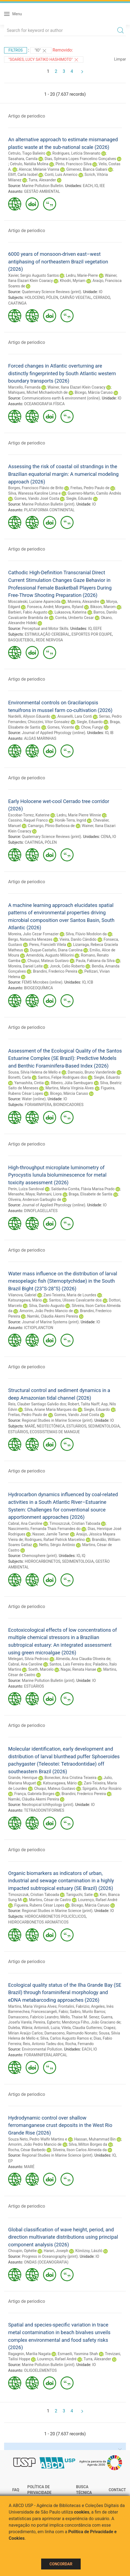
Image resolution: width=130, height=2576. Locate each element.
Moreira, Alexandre (83, 601)
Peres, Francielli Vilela (47, 944)
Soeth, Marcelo (41, 1669)
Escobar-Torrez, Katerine (29, 815)
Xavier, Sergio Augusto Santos (33, 275)
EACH (88, 186)
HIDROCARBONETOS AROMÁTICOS (38, 1922)
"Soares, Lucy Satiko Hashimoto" (43, 59)
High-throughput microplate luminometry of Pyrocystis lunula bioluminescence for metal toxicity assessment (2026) (57, 1175)
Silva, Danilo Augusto (47, 1305)
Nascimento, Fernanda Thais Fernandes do (44, 1528)
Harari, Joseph (56, 2251)
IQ (83, 1555)
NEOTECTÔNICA (51, 1426)
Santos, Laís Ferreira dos (70, 1664)
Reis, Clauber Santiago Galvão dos (37, 1404)
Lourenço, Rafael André (97, 1900)
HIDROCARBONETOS (43, 1561)
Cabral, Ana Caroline (25, 1523)
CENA (106, 836)
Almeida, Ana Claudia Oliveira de (83, 1659)
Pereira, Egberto (46, 2022)
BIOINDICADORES (68, 1104)
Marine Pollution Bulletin (42, 186)
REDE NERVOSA (49, 640)
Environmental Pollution (42, 2049)
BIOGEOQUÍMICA (38, 988)
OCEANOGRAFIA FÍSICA (44, 404)
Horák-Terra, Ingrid (70, 820)
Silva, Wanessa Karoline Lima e (34, 493)
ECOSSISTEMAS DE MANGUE (55, 1432)
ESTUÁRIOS (76, 1426)
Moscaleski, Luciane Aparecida (34, 601)
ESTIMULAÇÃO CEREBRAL (47, 634)
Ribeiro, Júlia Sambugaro (72, 1083)
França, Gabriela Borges (34, 1794)
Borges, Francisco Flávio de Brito (36, 488)
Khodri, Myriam (73, 280)
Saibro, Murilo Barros (87, 2011)
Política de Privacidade (39, 2490)
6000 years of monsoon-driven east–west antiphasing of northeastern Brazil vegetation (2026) (58, 261)
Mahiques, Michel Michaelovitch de (38, 392)
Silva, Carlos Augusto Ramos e (66, 2038)
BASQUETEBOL (21, 640)
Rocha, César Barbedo (27, 2150)
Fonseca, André (40, 607)
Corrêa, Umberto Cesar (74, 617)
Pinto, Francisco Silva (74, 164)
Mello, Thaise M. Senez (79, 2017)
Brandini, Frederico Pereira (55, 971)
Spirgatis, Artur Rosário (101, 1788)
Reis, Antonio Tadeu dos (43, 2044)
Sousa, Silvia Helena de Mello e (34, 1072)
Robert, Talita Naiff (83, 1404)
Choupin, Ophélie (22, 2251)
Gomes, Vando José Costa (36, 498)
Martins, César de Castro (50, 1900)
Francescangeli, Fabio (49, 2011)
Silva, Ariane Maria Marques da (51, 1409)
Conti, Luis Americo (61, 174)
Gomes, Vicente (60, 727)
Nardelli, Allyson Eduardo (29, 716)
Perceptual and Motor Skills (45, 628)
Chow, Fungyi (92, 727)
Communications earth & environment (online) (61, 398)
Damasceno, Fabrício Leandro (33, 2017)
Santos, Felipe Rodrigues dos (62, 1077)
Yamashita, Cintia (29, 1083)
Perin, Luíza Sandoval (26, 1189)
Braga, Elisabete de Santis (91, 1194)
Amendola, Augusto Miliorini (50, 955)
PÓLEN (52, 297)
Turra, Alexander (42, 180)
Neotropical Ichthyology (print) (47, 1804)
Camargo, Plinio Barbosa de (51, 825)
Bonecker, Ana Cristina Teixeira (70, 1777)
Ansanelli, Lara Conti (74, 716)
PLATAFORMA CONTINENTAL (49, 510)
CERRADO (101, 297)
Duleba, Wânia (20, 2027)
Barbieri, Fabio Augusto (27, 612)
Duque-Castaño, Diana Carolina (56, 950)
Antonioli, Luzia (46, 2027)
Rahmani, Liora (49, 1194)
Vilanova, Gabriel (22, 1295)
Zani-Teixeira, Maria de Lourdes (69, 1295)
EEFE (97, 628)
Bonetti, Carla (19, 1077)
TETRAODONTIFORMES (44, 1810)
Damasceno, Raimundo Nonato (70, 2033)
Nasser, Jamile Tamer (50, 1534)
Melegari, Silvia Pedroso (28, 1659)
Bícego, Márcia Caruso (94, 392)
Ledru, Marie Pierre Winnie (79, 815)
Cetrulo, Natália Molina (29, 164)
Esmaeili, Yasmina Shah (78, 2354)
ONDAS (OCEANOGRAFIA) (46, 2262)
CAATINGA (17, 303)
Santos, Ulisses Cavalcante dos (75, 1300)
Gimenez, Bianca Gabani (86, 169)
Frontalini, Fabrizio (73, 2006)
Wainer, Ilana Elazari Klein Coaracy (76, 387)
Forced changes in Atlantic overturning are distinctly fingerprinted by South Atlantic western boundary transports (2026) (62, 373)
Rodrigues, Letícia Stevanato (76, 153)
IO (96, 186)
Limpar (120, 59)
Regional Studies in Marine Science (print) (57, 1420)
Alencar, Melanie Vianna (39, 169)
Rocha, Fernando (79, 2044)
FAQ (15, 2490)
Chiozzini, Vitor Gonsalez (49, 722)
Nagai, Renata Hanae (78, 1669)
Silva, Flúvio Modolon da (86, 934)
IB (112, 733)
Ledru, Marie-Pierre (82, 275)
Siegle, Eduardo (79, 498)
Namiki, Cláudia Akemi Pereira (52, 1316)
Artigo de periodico (26, 116)
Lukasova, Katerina (70, 612)
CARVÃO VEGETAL (75, 297)
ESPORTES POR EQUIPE (91, 634)
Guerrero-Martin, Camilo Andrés (94, 493)
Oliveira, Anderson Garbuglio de (34, 1199)
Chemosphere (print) (39, 1555)
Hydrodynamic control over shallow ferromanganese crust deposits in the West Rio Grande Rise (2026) (60, 2125)
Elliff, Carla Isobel (23, 174)
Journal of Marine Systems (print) (50, 1322)
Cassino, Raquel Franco (28, 820)
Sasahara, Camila (23, 159)
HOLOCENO (34, 297)
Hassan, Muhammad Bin (95, 2139)
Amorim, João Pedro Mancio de (46, 1311)
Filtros (15, 50)
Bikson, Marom (103, 607)
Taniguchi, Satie (79, 1894)
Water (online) (34, 1099)
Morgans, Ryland (69, 607)
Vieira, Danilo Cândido (77, 939)
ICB (90, 982)
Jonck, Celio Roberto (67, 966)
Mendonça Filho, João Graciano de (91, 2022)
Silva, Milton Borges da (88, 2144)
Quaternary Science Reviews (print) (51, 292)
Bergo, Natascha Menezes (30, 939)
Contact (117, 2490)
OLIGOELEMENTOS (40, 2370)
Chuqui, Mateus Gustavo (48, 960)
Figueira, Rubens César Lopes (39, 1905)
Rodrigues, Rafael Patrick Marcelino (55, 1539)
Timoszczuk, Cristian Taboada (74, 1523)
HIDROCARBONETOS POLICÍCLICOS (55, 1916)
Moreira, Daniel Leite (25, 966)
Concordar (61, 2564)
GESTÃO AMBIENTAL (42, 191)
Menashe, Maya (21, 1194)
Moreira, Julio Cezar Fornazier (33, 934)
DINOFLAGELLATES (41, 1211)
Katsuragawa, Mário (25, 1300)
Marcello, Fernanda (24, 387)
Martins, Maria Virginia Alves (70, 1088)
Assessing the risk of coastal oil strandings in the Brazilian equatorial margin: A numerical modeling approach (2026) (63, 474)
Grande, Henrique (22, 1777)
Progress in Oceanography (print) (50, 2256)
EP (10, 2161)
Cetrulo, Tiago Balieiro (26, 153)
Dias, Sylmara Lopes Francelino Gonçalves (80, 159)
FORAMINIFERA (38, 1104)
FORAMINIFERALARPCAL (45, 2055)
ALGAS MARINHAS (40, 738)
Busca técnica (84, 2490)
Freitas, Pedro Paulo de (90, 488)
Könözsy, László (88, 2251)
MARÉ (30, 1426)
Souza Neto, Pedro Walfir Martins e (37, 2139)
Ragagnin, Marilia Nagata (29, 2354)
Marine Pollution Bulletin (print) (48, 504)
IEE (102, 186)
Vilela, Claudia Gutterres (81, 2027)
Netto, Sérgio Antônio (57, 1545)
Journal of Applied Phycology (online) (53, 733)
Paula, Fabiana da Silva (95, 960)
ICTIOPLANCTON (38, 1327)
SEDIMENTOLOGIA (104, 1426)
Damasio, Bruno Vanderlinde (92, 1072)
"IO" (41, 50)
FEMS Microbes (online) (42, 982)
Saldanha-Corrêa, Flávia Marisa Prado (83, 1189)
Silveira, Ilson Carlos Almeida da (80, 2150)
